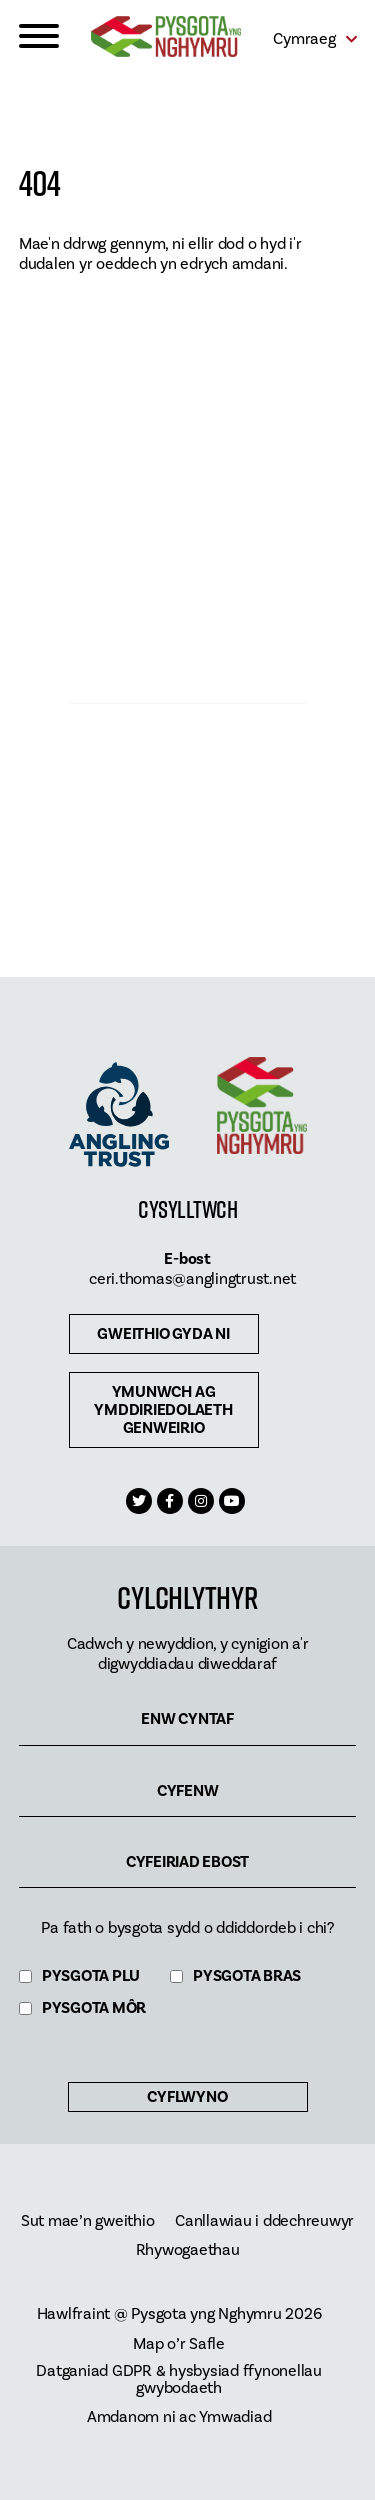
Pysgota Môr (94, 2008)
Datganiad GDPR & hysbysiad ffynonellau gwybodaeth (179, 2380)
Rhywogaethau (188, 2250)
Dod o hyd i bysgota (187, 457)
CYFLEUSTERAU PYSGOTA (188, 664)
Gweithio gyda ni (163, 1334)
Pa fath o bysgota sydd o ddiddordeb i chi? (187, 1928)
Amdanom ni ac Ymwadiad (179, 2417)
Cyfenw (188, 1791)
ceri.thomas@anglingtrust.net (192, 1279)
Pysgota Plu (91, 1976)
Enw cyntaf (187, 1719)
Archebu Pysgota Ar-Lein (187, 872)
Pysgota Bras (247, 1976)
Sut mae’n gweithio (88, 2221)
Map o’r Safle (179, 2344)
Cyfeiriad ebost (187, 1862)
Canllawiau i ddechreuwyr (264, 2221)
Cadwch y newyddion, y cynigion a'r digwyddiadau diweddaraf (188, 1654)
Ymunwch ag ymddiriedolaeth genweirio (163, 1410)
